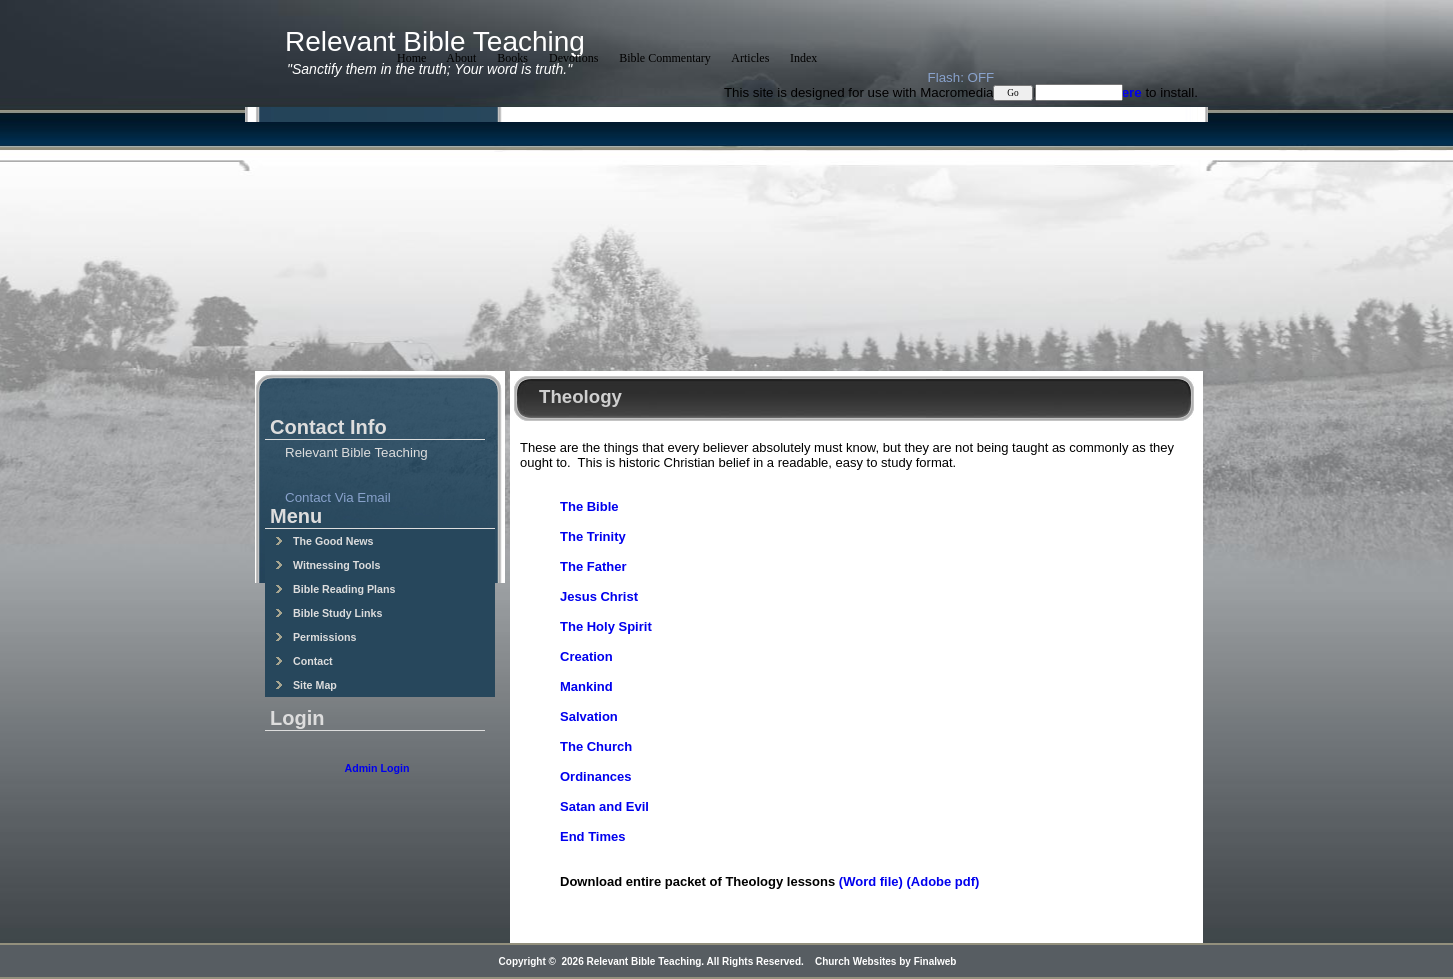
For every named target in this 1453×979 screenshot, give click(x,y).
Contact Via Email (338, 497)
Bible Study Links (328, 613)
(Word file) (871, 881)
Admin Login (376, 768)
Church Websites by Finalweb (886, 961)
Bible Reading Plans (335, 589)
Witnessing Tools (327, 565)
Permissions (315, 637)
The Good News (324, 541)
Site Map (306, 685)
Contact (304, 661)
